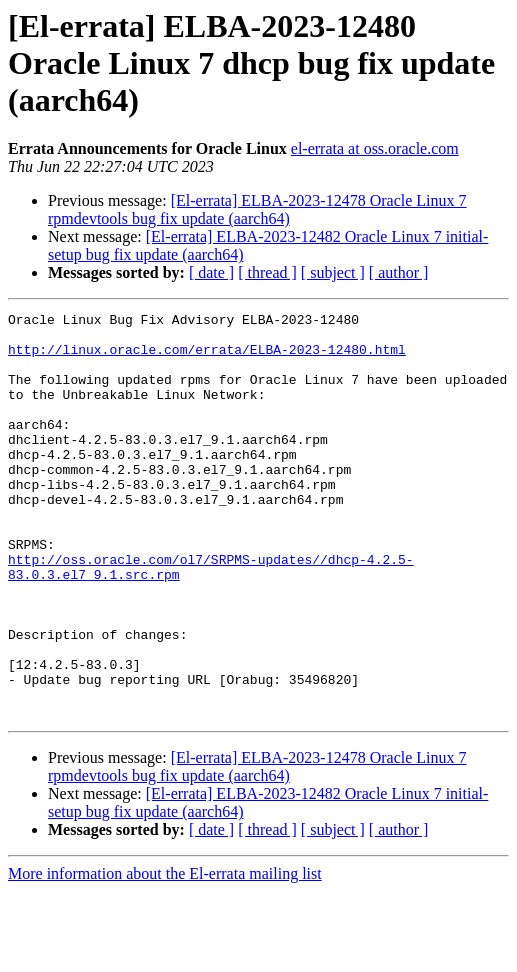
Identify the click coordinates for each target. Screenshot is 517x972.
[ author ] (399, 272)
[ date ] (211, 272)
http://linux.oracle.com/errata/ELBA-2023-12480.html (207, 358)
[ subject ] (333, 272)
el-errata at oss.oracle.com (375, 148)
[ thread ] (267, 272)
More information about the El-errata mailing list (165, 954)
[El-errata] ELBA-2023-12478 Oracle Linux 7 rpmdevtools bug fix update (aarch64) (257, 209)
